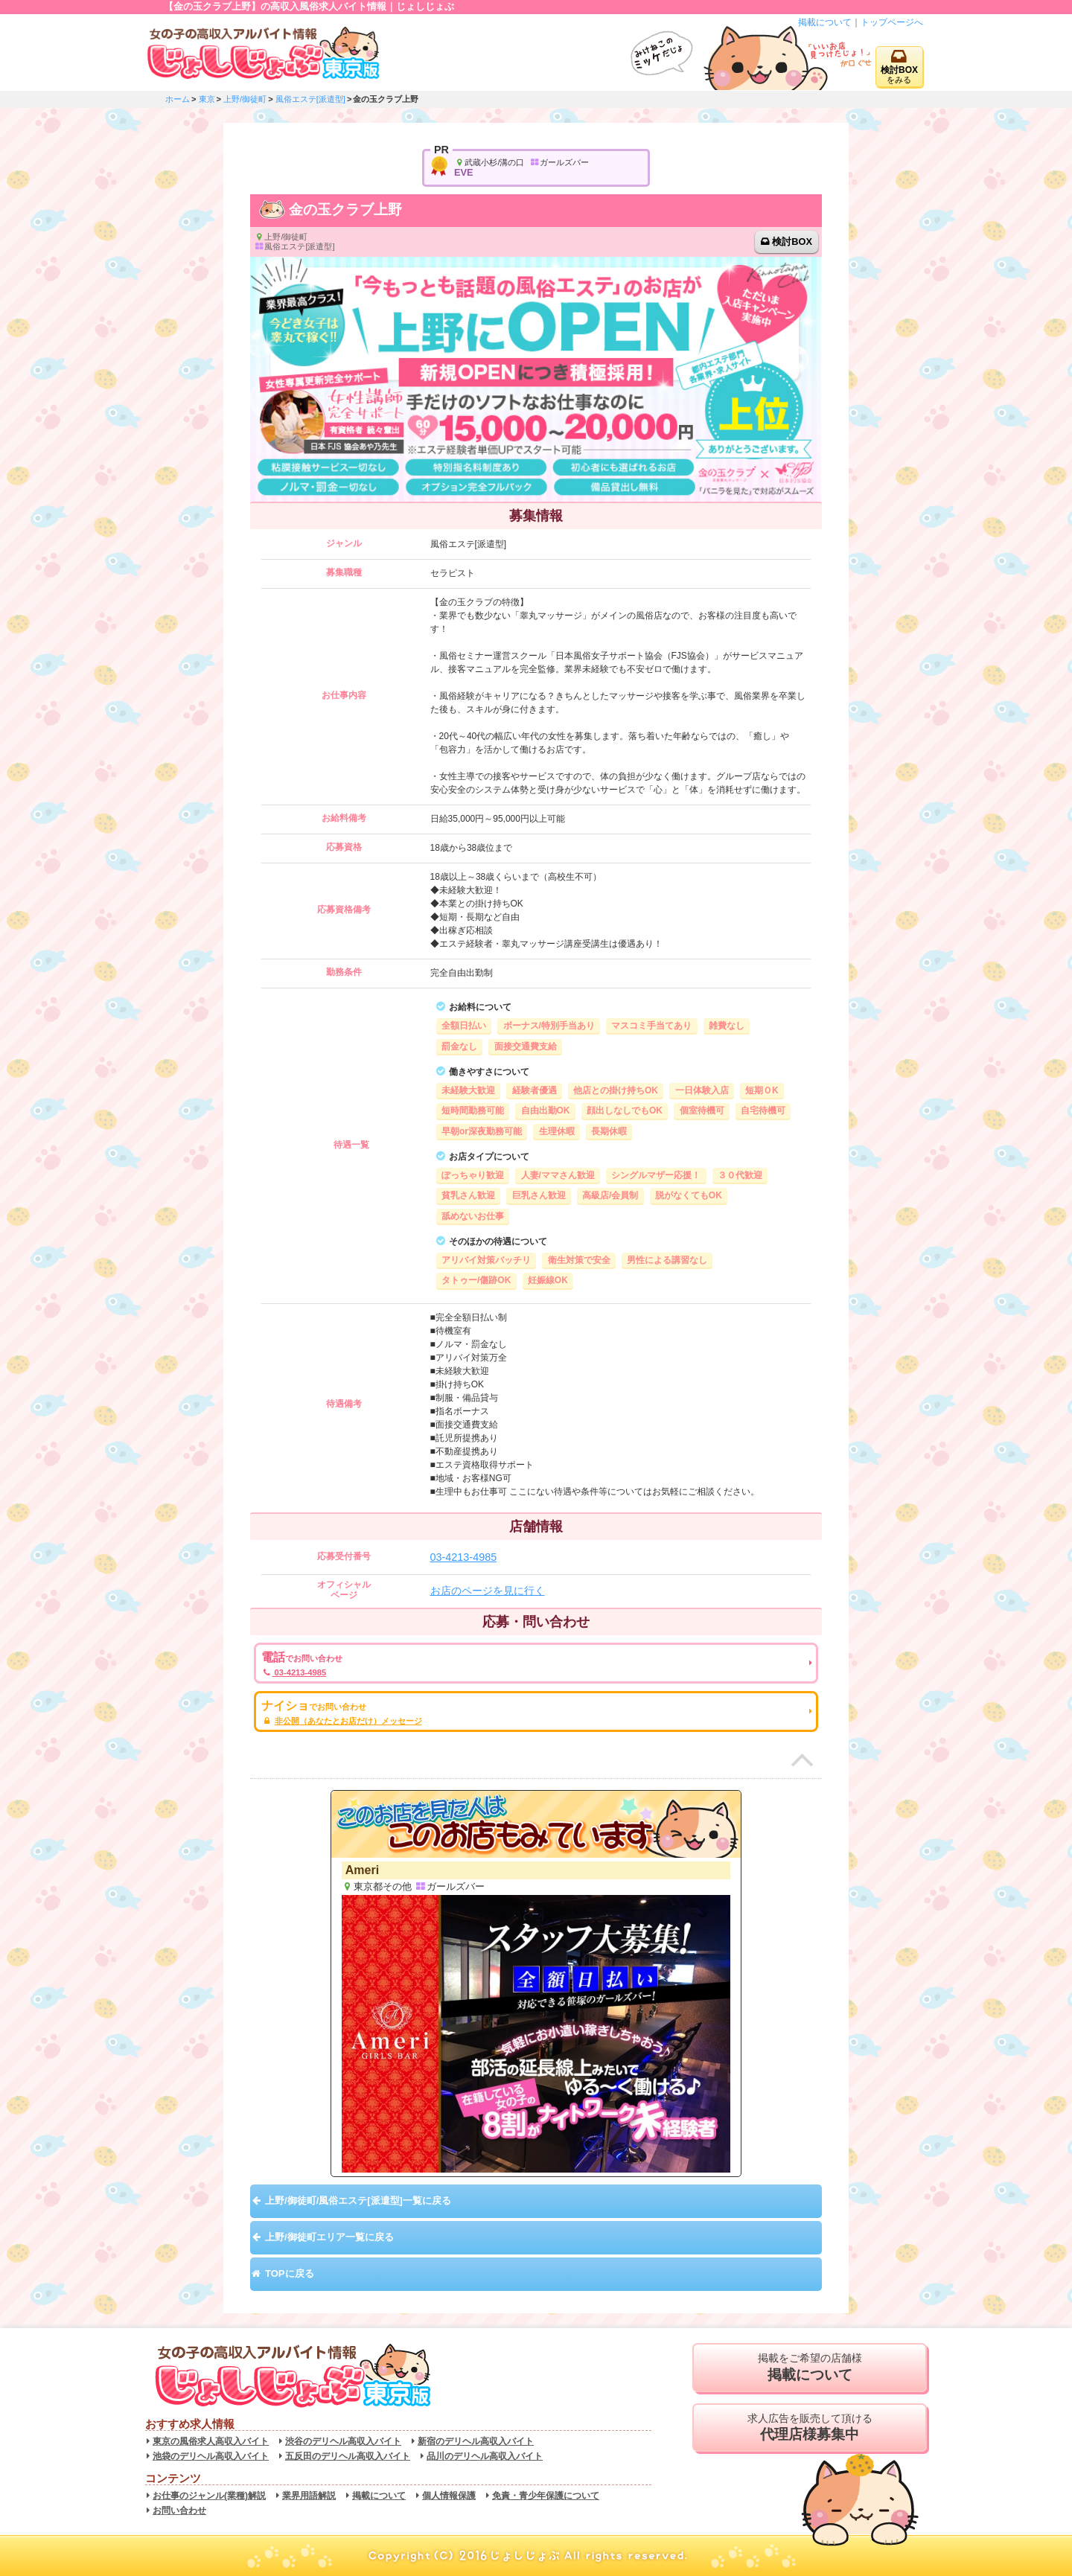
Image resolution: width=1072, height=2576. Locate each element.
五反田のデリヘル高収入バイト (347, 2456)
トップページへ (892, 22)
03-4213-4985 (463, 1557)
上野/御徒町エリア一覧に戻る (329, 2237)
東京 (207, 99)
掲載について (825, 22)
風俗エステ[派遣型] (310, 99)
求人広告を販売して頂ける (809, 2428)
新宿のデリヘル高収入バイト (476, 2441)
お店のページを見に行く (487, 1591)
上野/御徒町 (245, 99)
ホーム (177, 99)
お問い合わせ (179, 2510)
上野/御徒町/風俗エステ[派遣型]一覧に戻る (358, 2200)
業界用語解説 (309, 2495)
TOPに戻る (289, 2273)
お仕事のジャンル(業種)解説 (209, 2495)
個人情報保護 (449, 2495)
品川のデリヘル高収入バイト (485, 2456)
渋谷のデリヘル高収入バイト (343, 2441)
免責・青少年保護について (545, 2495)
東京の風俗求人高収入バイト (211, 2441)
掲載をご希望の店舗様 (809, 2367)
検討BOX (792, 241)
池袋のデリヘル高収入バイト (211, 2456)
